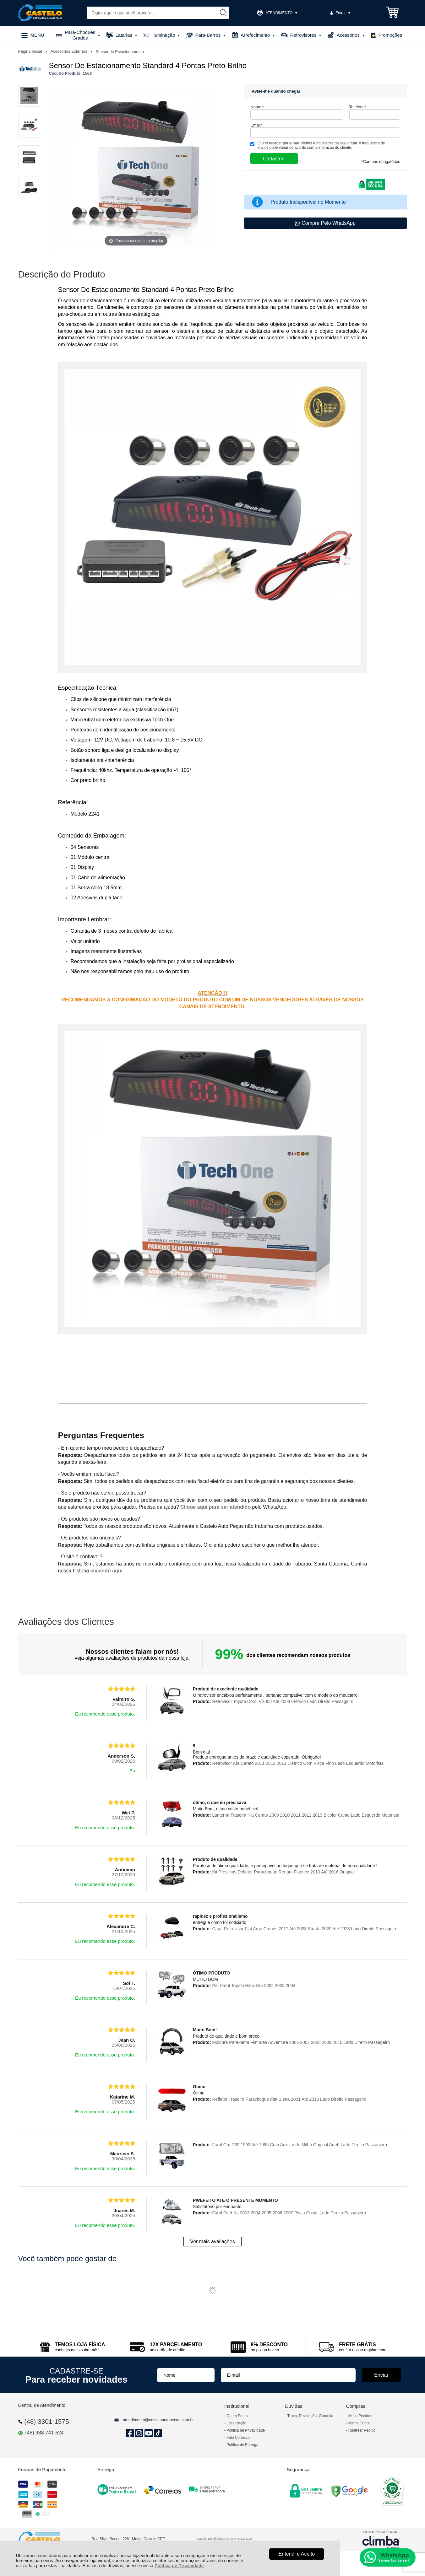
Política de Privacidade (179, 2565)
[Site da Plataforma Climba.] (380, 2539)
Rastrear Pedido (362, 2430)
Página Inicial (30, 51)
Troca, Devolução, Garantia (310, 2416)
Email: (256, 125)
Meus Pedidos (360, 2416)
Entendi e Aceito (297, 2554)
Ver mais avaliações (212, 2241)
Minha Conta (359, 2423)
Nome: (257, 107)
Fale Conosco (238, 2437)
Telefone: (358, 107)
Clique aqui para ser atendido (215, 1507)
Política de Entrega (242, 2445)
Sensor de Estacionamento (120, 51)
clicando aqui (106, 1570)
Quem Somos (237, 2416)
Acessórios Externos (69, 51)
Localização (236, 2423)
